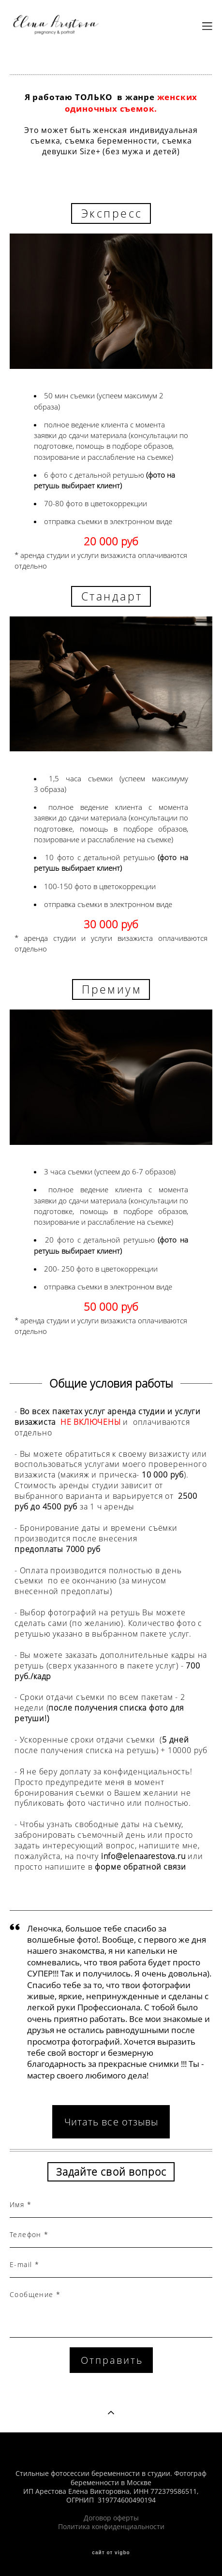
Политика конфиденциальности (111, 2526)
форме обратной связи (140, 1867)
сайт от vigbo (111, 2552)
